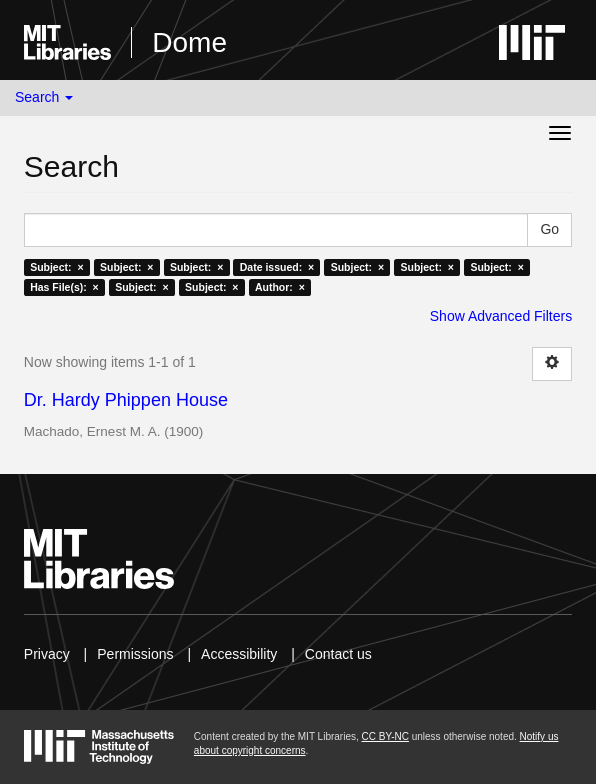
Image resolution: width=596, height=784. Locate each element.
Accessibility (239, 654)
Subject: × (56, 267)
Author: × (280, 287)
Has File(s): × (64, 287)
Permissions (135, 654)
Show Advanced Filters (501, 316)
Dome (189, 42)
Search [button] (44, 97)
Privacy (47, 654)
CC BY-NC (385, 736)
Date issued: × (277, 267)
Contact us (338, 654)
